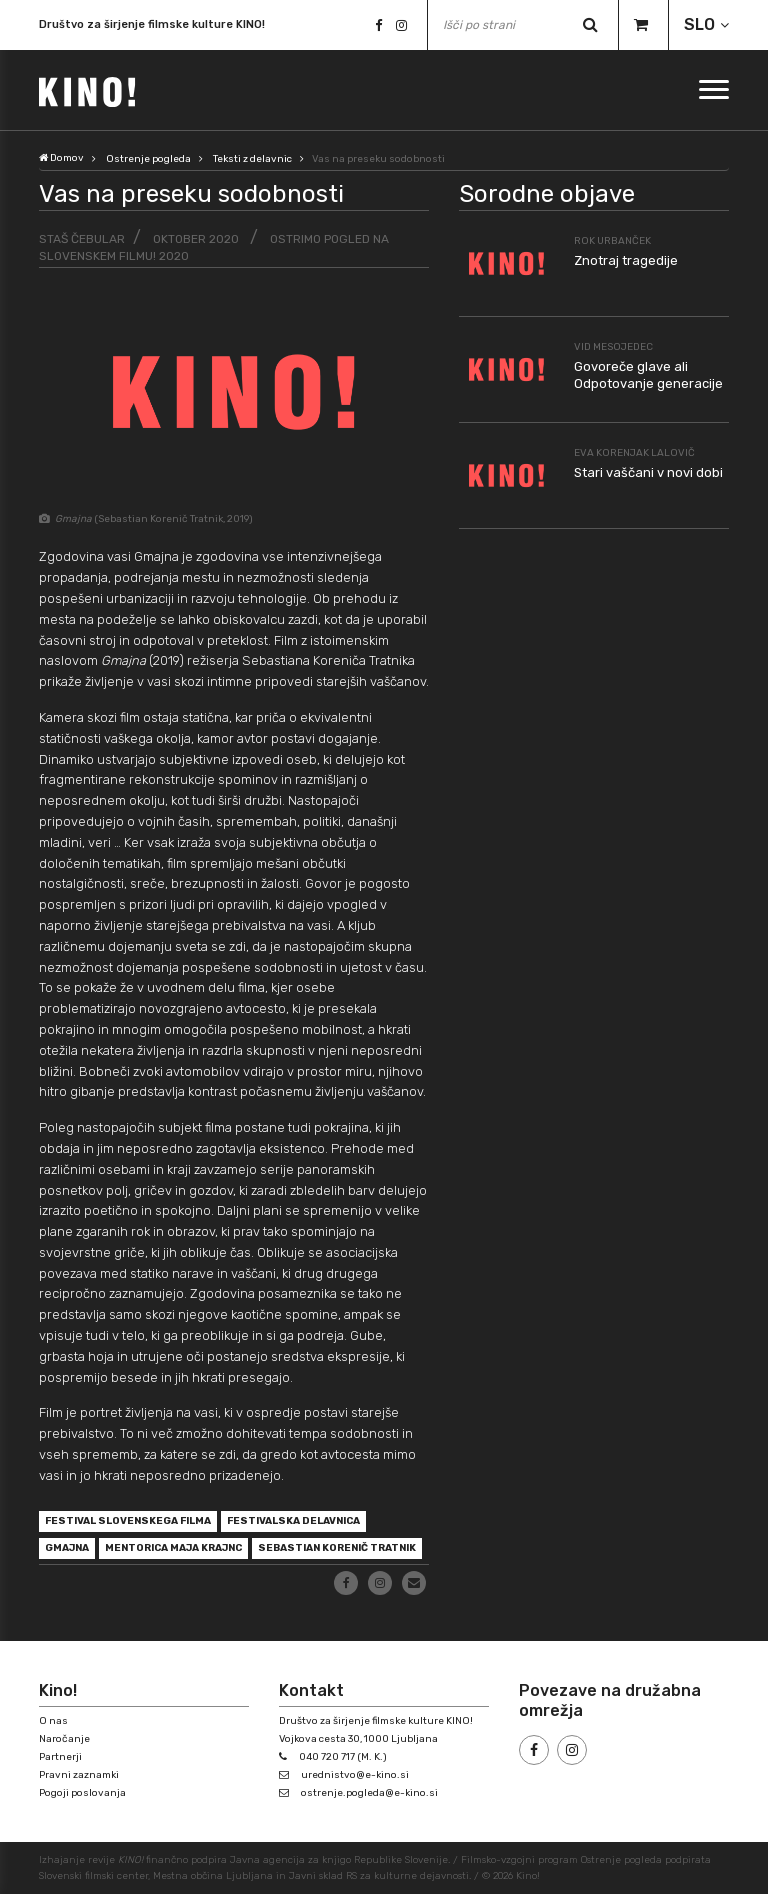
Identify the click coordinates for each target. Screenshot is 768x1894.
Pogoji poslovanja (82, 1793)
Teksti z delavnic (252, 159)
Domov (61, 158)
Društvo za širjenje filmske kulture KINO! (152, 25)
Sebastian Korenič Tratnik (337, 1548)
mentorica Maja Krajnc (173, 1548)
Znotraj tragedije (626, 260)
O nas (53, 1721)
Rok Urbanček (612, 241)
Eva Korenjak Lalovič (634, 453)
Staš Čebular (82, 239)
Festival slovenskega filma (128, 1521)
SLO (699, 24)
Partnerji (60, 1757)
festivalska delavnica (293, 1521)
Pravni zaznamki (79, 1775)
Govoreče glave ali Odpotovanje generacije (648, 375)
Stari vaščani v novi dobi (648, 472)
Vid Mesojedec (613, 347)
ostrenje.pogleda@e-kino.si (369, 1793)
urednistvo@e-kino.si (355, 1775)
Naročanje (64, 1739)
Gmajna (67, 1548)
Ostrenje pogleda (148, 159)
